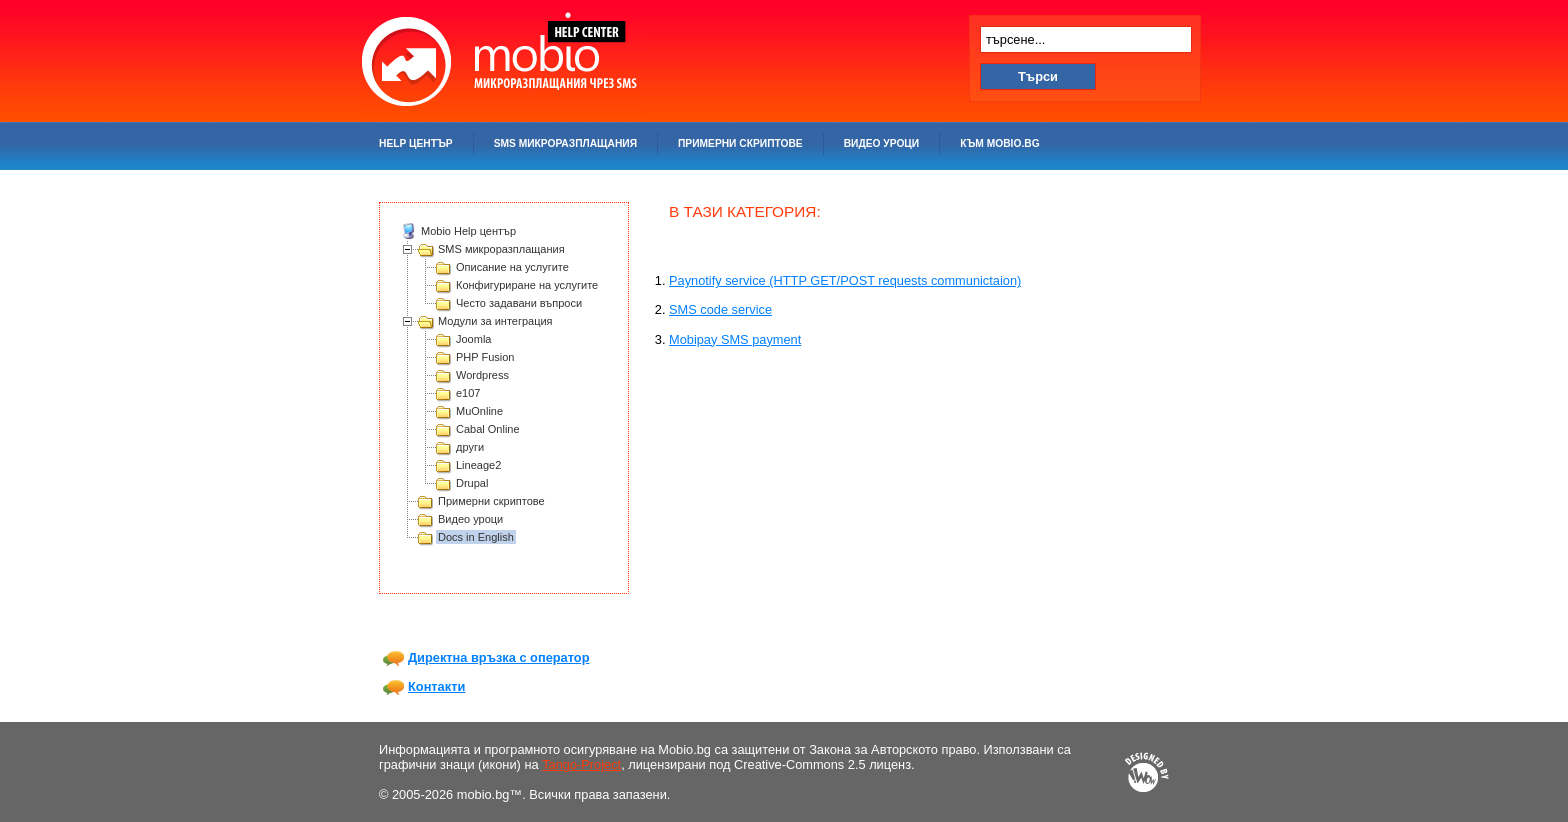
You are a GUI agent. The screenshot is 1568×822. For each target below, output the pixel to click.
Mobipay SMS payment (735, 339)
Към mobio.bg (999, 143)
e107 (468, 393)
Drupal (472, 483)
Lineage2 (478, 465)
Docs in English (476, 537)
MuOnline (479, 411)
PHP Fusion (485, 357)
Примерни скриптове (740, 143)
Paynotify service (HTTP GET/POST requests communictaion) (845, 280)
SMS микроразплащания (565, 143)
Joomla (473, 339)
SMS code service (720, 309)
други (470, 447)
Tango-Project (581, 764)
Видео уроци (882, 143)
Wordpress (482, 375)
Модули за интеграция (495, 321)
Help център (416, 143)
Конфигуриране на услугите (527, 285)
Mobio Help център (468, 231)
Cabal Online (488, 429)
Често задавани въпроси (519, 303)
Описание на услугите (512, 267)
